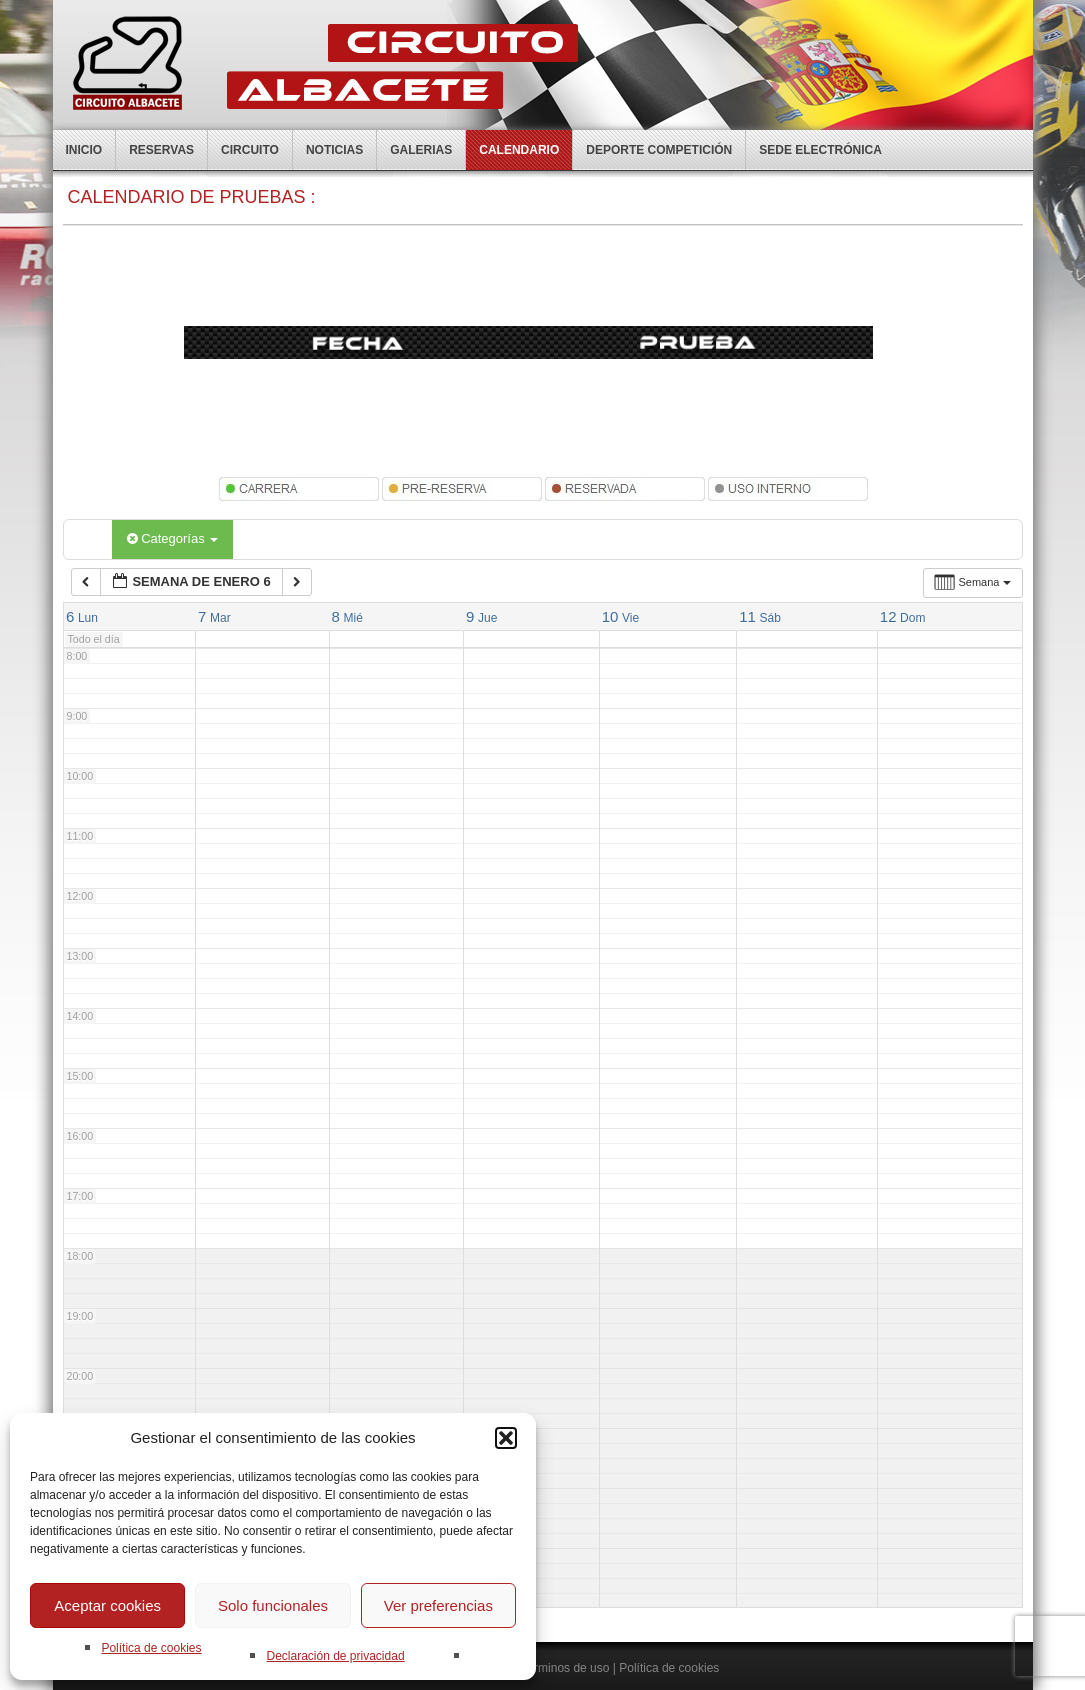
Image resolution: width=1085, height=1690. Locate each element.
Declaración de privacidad (335, 1656)
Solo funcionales (273, 1605)
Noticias (334, 150)
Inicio (84, 150)
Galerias (421, 150)
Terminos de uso (565, 1668)
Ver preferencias (438, 1605)
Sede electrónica (820, 150)
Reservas (161, 150)
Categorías (173, 538)
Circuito (250, 150)
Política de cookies (151, 1648)
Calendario (519, 150)
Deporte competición (659, 150)
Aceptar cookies (107, 1605)
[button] (506, 1438)
